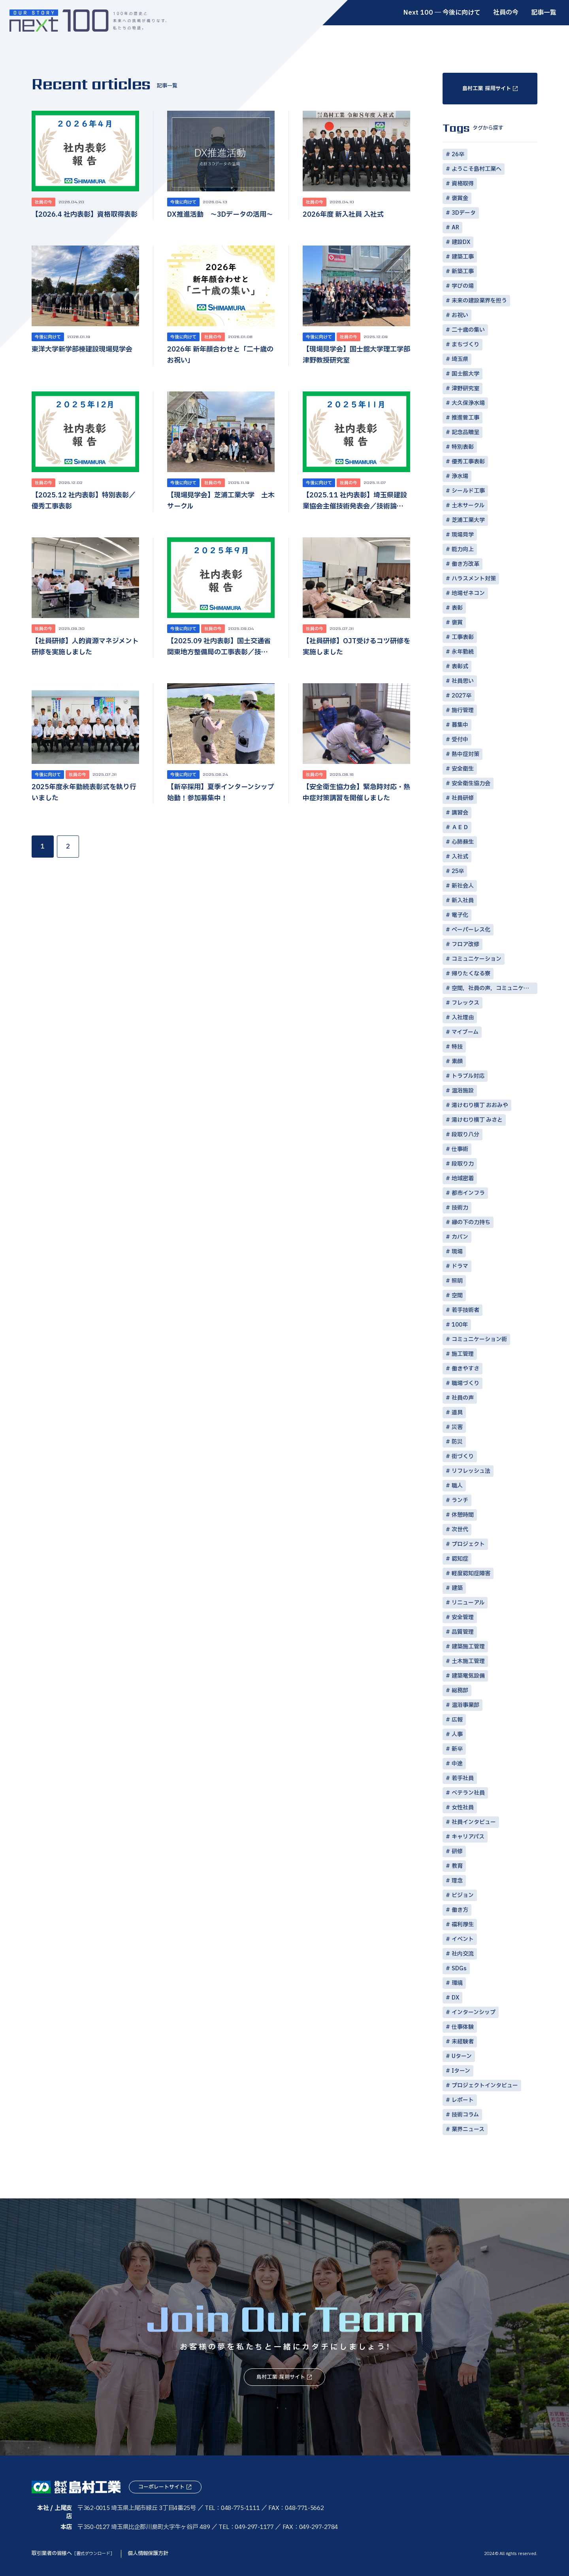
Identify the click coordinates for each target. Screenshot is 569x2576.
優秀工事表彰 (468, 461)
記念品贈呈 (465, 432)
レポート (463, 2100)
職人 (457, 1486)
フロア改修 (465, 944)
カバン (460, 1237)
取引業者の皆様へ (73, 2553)
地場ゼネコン (468, 593)
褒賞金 (460, 198)
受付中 (460, 739)
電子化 (460, 915)
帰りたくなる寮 (471, 974)
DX (455, 1998)
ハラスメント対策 (474, 579)
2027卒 (461, 696)
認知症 (460, 1559)
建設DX (461, 242)
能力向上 (463, 549)
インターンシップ (474, 2012)
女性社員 (463, 1807)
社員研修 (463, 798)
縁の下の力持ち (471, 1222)
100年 (460, 1325)
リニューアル (468, 1603)
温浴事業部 (465, 1705)
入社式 (460, 856)
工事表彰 (463, 637)
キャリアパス (468, 1837)
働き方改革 (465, 564)
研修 (457, 1851)
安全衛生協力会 (471, 783)
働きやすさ (465, 1369)
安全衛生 (463, 769)
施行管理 (463, 710)
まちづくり (465, 344)
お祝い (460, 315)
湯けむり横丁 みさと (477, 1120)
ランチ (460, 1500)
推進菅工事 (465, 418)
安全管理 (463, 1617)
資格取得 (463, 184)
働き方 (460, 1910)
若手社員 (463, 1778)
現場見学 (463, 535)
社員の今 (505, 12)
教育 (457, 1866)
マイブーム (465, 1032)
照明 (457, 1281)
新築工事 (463, 271)
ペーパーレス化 (471, 930)
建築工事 (463, 257)
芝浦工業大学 (468, 520)
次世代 (460, 1529)
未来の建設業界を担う (479, 301)
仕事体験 (463, 2027)
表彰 (457, 608)
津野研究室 (465, 388)
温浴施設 (463, 1091)
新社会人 (463, 886)
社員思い (463, 681)
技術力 (460, 1208)
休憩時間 (463, 1515)
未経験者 (463, 2041)
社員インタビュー (474, 1822)
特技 (457, 1047)
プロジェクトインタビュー (485, 2085)
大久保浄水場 (468, 403)
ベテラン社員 (468, 1793)
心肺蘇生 (463, 842)
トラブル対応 (468, 1076)
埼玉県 (460, 359)
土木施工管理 (468, 1661)
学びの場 (463, 286)
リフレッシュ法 (471, 1471)
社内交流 (463, 1954)
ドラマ (460, 1266)
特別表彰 (463, 447)
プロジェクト (468, 1544)
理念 (457, 1881)
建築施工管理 (468, 1646)
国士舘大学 (465, 374)
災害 (457, 1427)
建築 (457, 1588)
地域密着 (463, 1178)
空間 (457, 1295)
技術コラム (465, 2115)
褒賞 (457, 622)
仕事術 (460, 1149)
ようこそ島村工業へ (476, 169)
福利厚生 (463, 1924)
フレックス (465, 1003)
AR (455, 227)
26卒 (458, 154)
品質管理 (463, 1632)
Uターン (462, 2056)
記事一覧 (543, 12)
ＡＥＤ (460, 827)
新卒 (457, 1749)
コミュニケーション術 (479, 1339)
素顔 (457, 1061)
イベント (463, 1939)
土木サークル (468, 505)
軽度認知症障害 (471, 1573)
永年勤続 (463, 652)
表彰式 (460, 666)
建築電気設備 (468, 1676)
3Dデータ (464, 213)
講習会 (460, 813)
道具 (457, 1412)
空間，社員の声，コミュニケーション (494, 988)
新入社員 (463, 900)
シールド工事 (468, 491)
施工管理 (463, 1354)
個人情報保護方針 (148, 2553)
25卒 (458, 871)
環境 (457, 1983)
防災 (457, 1442)
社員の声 (463, 1398)
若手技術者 (465, 1310)
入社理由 (463, 1017)
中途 (457, 1764)
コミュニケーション (476, 959)
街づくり (463, 1456)
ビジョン (463, 1895)
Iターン (461, 2071)
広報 (457, 1720)
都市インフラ (468, 1193)
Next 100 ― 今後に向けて (441, 12)
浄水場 (460, 476)
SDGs (459, 1968)
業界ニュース (468, 2129)
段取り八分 (465, 1134)
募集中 (460, 725)
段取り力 (463, 1164)
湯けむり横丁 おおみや (480, 1105)
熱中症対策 (465, 754)
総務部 (460, 1690)
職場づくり (465, 1383)
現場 (457, 1251)
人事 (457, 1734)
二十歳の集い (468, 330)
